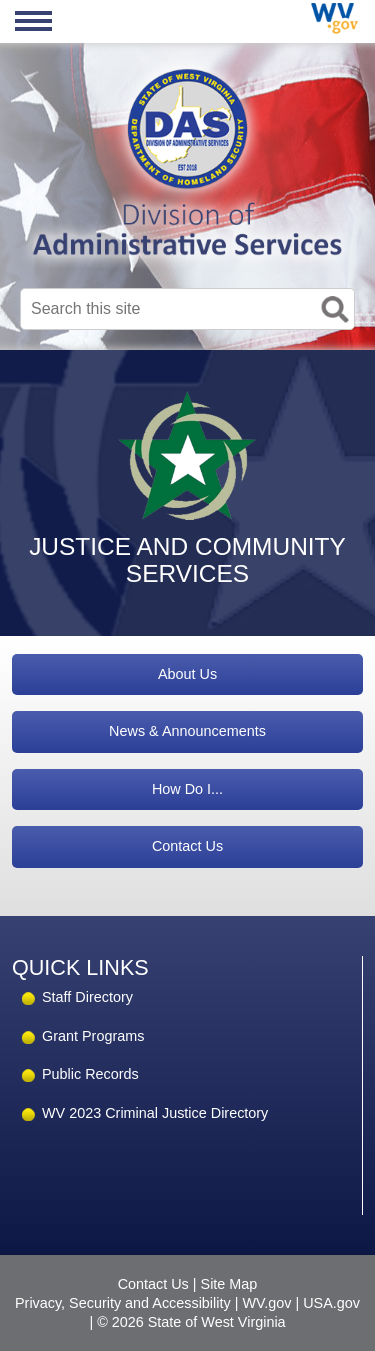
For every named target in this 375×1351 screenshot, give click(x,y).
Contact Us (187, 846)
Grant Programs (93, 1036)
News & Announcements (187, 731)
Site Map (229, 1284)
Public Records (90, 1074)
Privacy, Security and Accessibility (123, 1303)
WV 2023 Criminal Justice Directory (155, 1113)
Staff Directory (87, 997)
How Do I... (187, 789)
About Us (187, 674)
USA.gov (331, 1303)
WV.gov (266, 1303)
